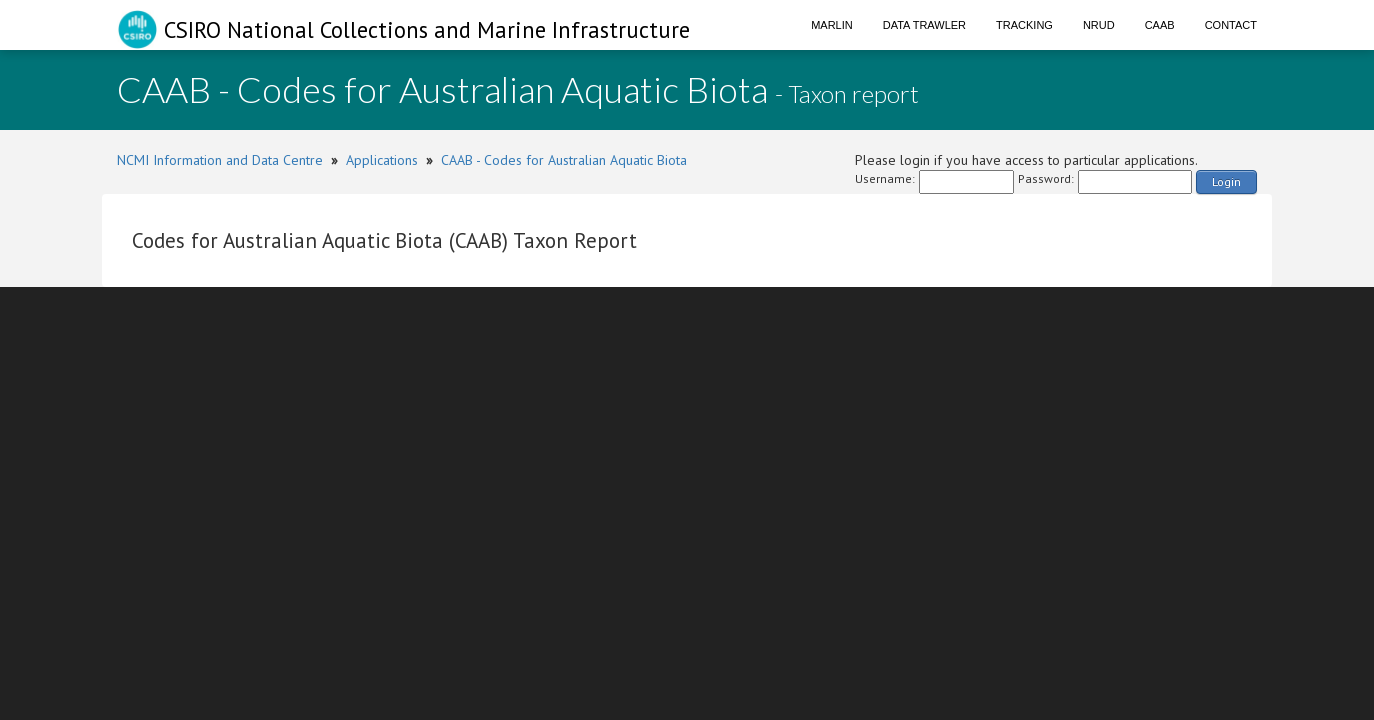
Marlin (832, 25)
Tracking (1024, 25)
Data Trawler (924, 25)
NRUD (1099, 25)
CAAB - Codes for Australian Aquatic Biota (564, 160)
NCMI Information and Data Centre (220, 160)
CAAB (1160, 25)
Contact (1231, 25)
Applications (382, 160)
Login (1226, 181)
